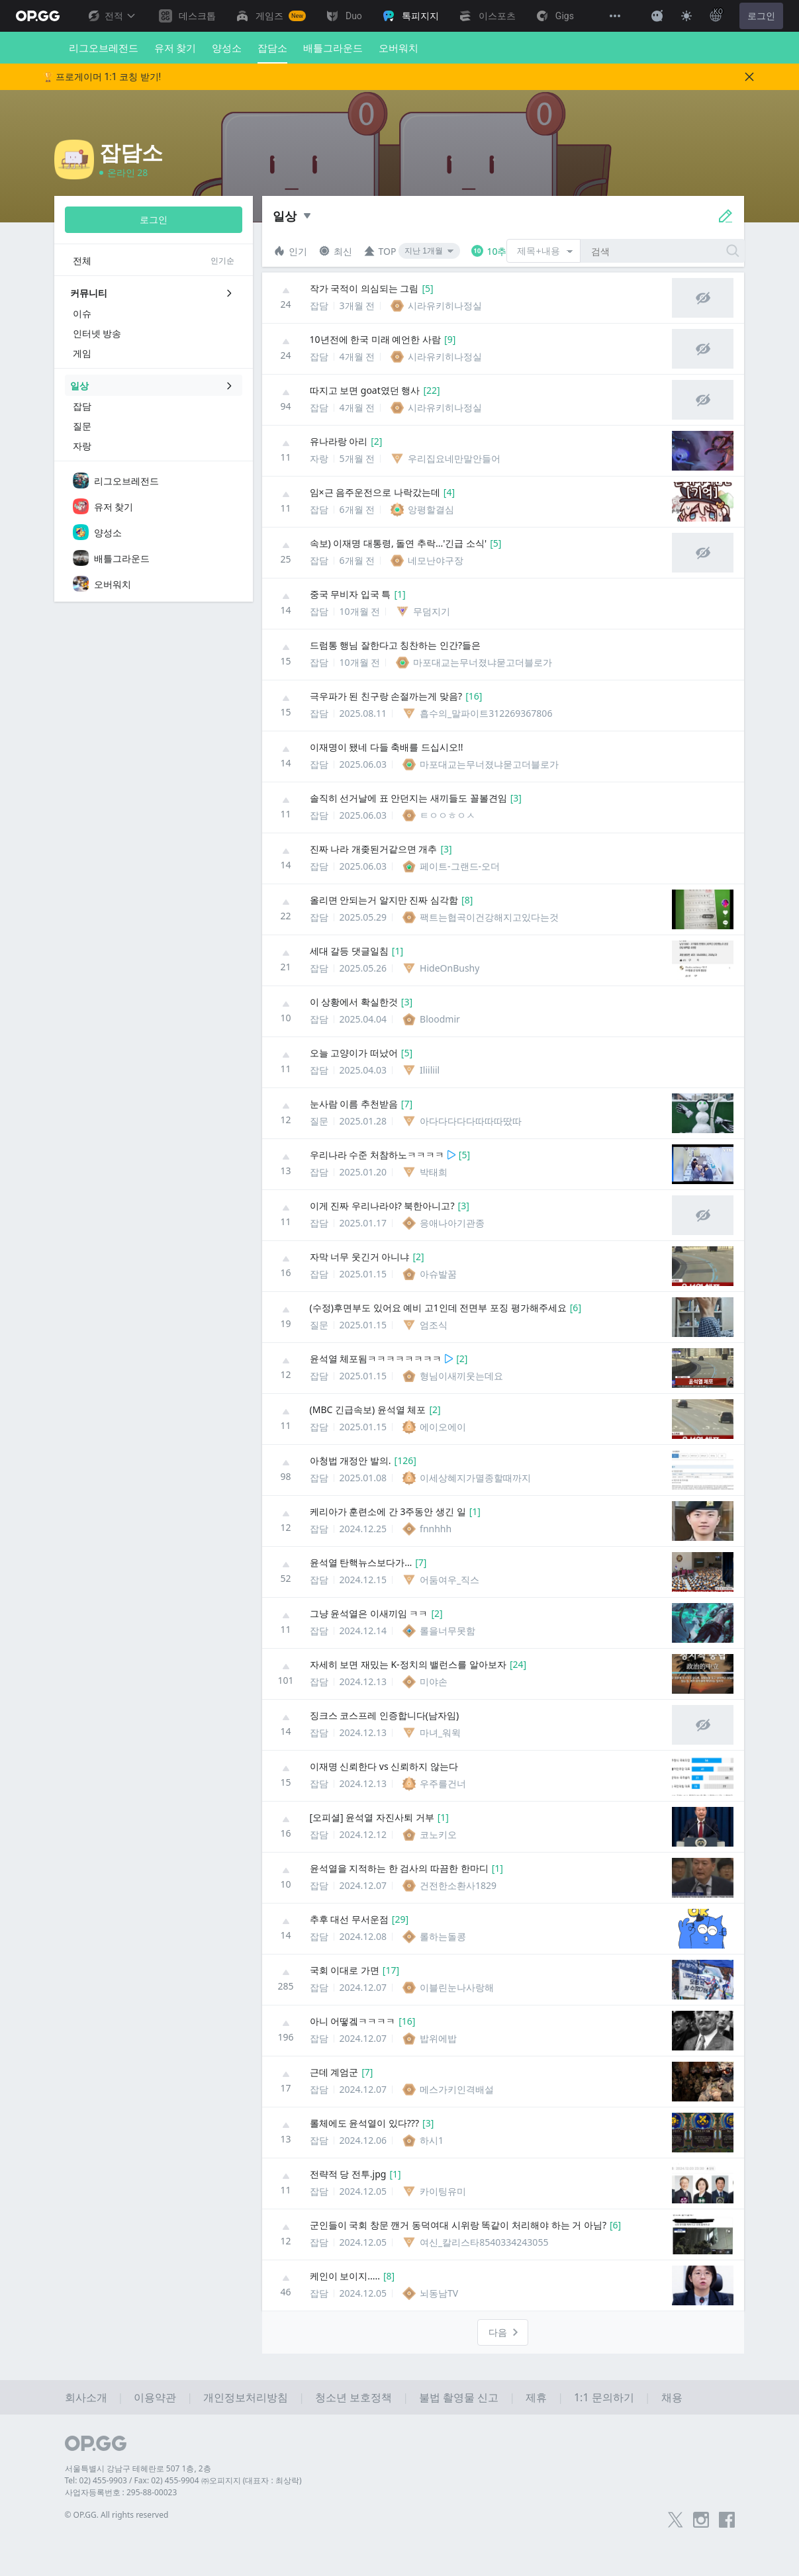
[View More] (615, 16)
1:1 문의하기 (604, 2397)
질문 (319, 1126)
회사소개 (86, 2397)
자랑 (319, 463)
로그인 (761, 16)
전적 (111, 16)
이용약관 (155, 2397)
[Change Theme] (686, 16)
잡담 (319, 310)
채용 (671, 2397)
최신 (335, 250)
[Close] (749, 77)
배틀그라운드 (333, 47)
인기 (290, 250)
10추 (488, 250)
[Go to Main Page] (37, 16)
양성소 (227, 47)
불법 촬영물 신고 (458, 2397)
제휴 (536, 2397)
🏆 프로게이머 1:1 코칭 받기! (102, 76)
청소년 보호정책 (353, 2397)
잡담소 (272, 52)
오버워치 (398, 47)
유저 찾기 (175, 47)
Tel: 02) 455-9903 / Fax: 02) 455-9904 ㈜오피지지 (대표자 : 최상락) (183, 2480)
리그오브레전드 (103, 47)
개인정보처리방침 (245, 2397)
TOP (380, 250)
